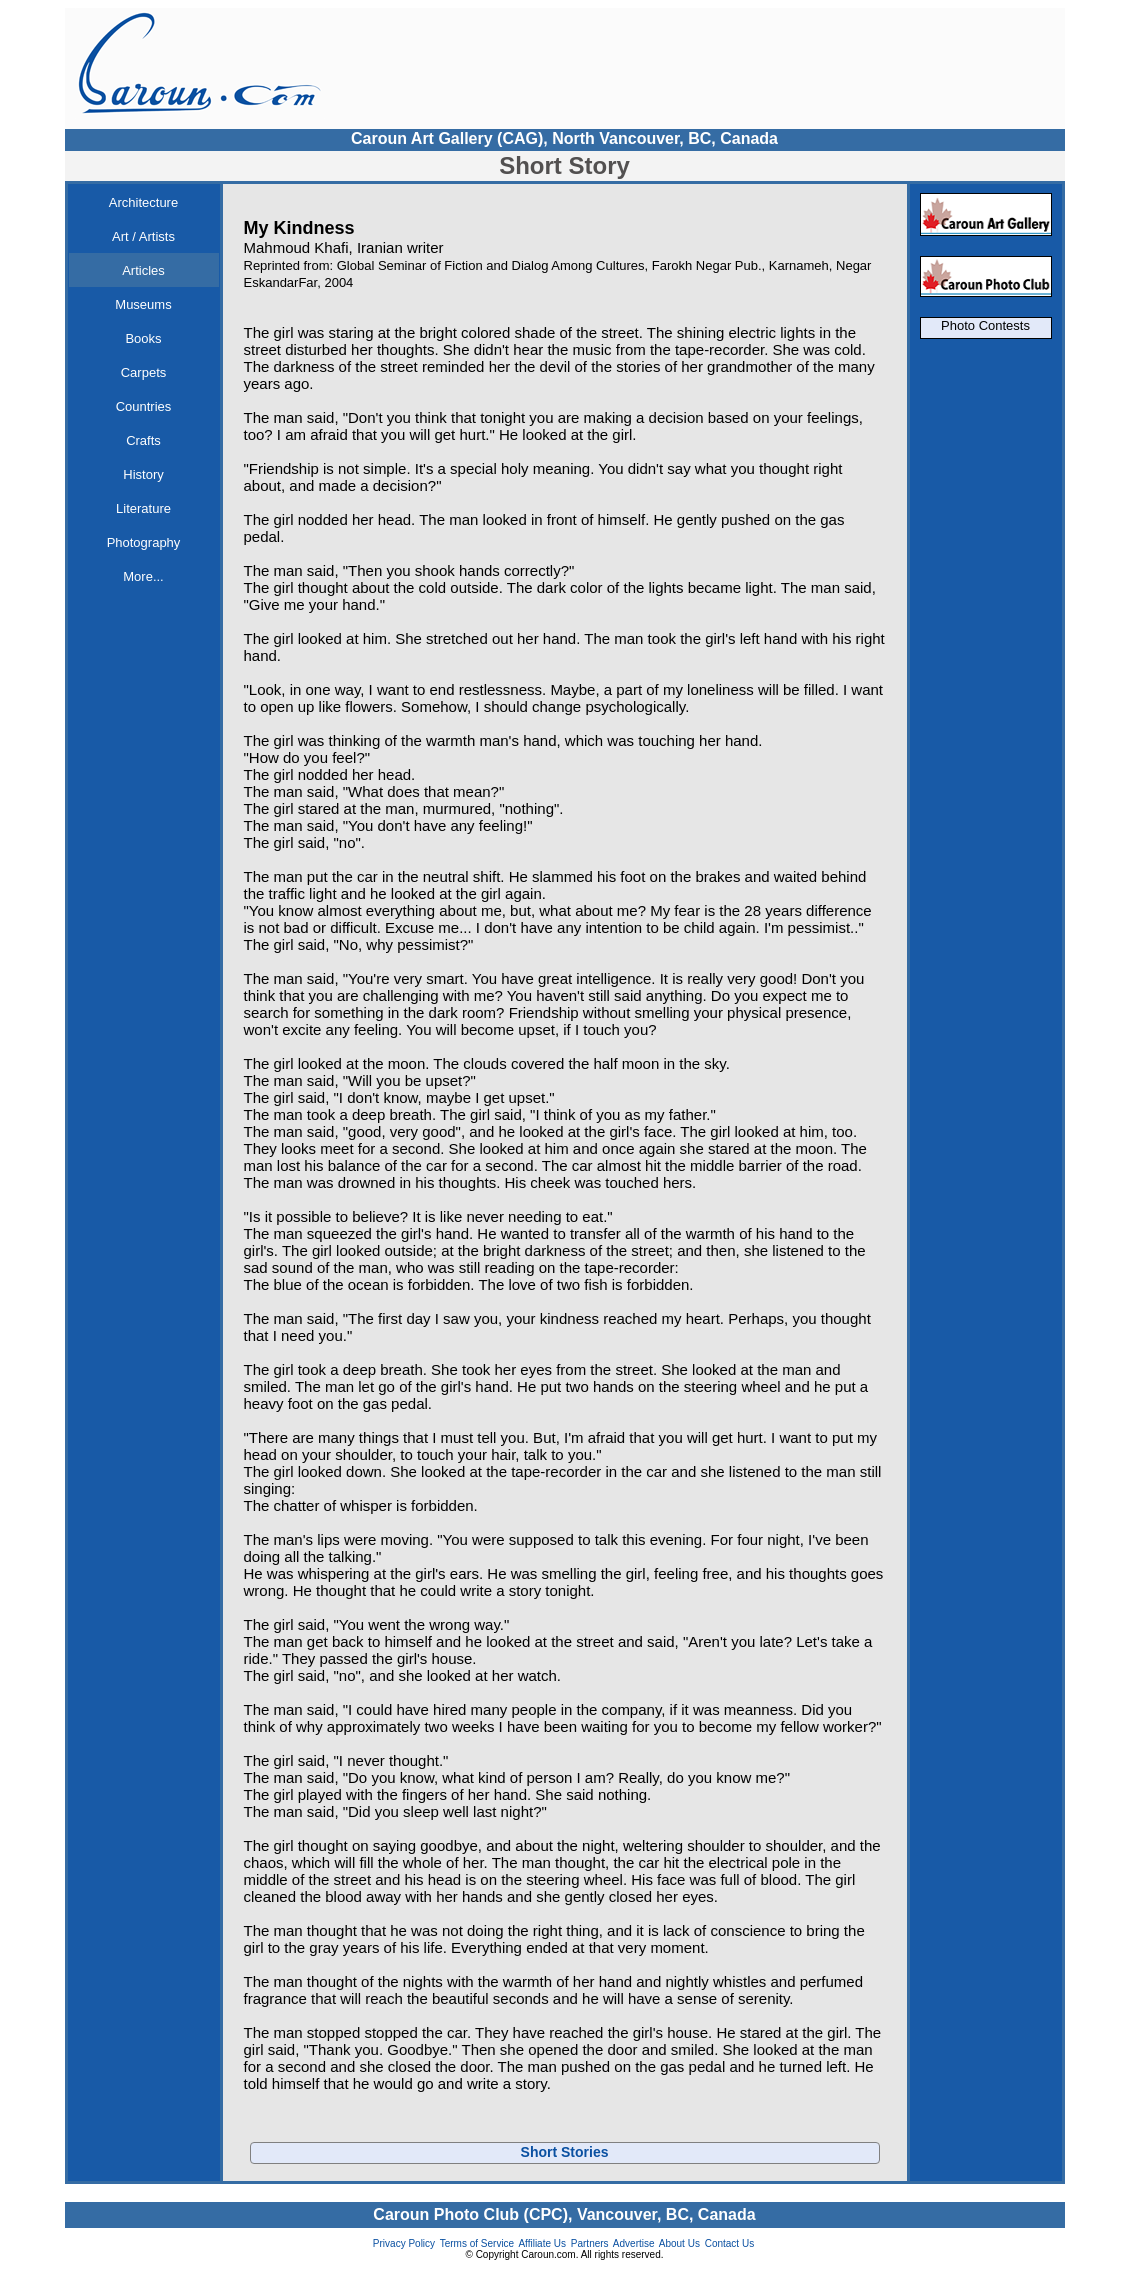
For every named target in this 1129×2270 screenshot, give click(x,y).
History (143, 474)
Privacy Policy (404, 2243)
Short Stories (565, 2152)
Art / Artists (143, 236)
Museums (143, 304)
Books (143, 338)
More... (143, 576)
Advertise (634, 2243)
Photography (144, 542)
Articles (143, 270)
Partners (590, 2243)
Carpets (144, 372)
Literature (143, 508)
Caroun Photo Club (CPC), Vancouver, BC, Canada (564, 2214)
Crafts (143, 440)
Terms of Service (477, 2243)
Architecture (143, 202)
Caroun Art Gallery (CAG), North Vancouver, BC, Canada (564, 138)
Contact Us (729, 2243)
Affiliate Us (542, 2243)
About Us (679, 2243)
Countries (144, 406)
